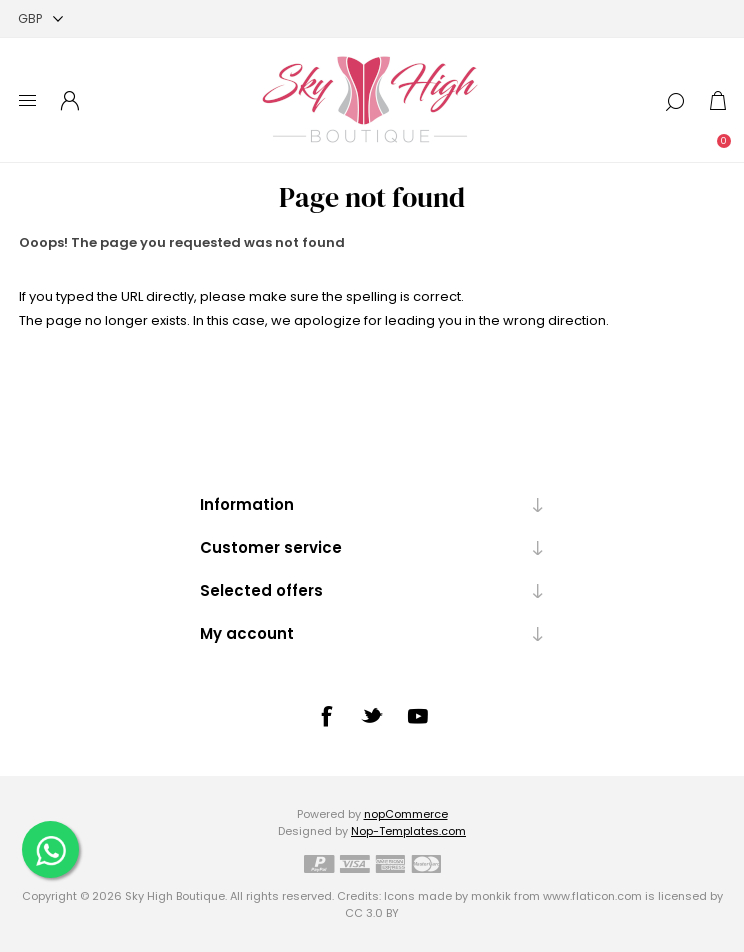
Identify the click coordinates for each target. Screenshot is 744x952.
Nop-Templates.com (408, 831)
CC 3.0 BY (372, 913)
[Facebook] (326, 716)
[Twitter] (372, 715)
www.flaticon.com (592, 896)
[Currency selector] (40, 18)
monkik (491, 896)
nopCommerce (406, 814)
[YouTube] (418, 716)
